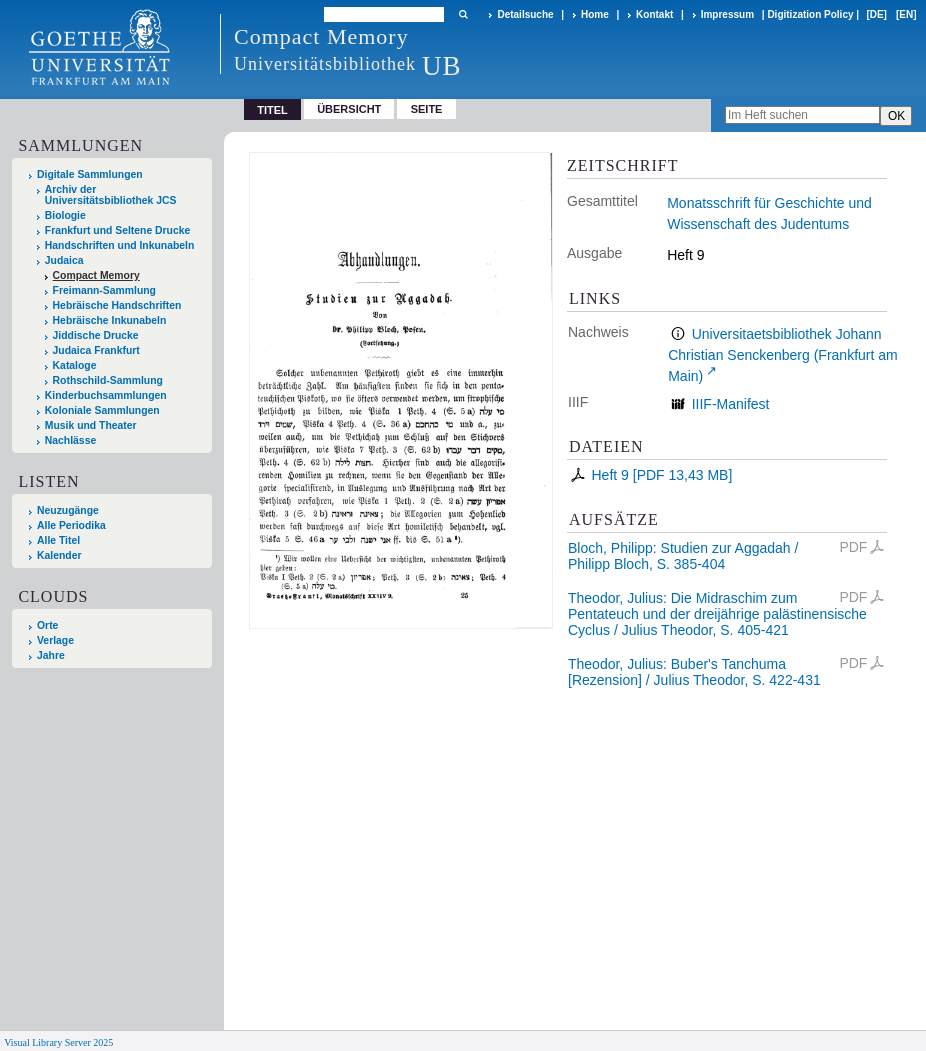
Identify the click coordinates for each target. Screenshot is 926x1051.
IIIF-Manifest (731, 404)
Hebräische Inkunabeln (110, 320)
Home (595, 14)
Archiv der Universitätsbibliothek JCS (111, 195)
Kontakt (654, 14)
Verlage (55, 640)
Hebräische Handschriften (117, 305)
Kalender (59, 555)
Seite (427, 109)
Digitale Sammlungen (90, 174)
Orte (47, 625)
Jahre (51, 655)
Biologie (65, 215)
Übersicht (349, 109)
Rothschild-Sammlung (108, 380)
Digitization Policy (810, 14)
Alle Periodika (71, 525)
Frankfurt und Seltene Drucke (118, 230)
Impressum (727, 14)
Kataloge (75, 365)
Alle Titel (58, 540)
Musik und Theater (91, 425)
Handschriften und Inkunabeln (120, 245)
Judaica (64, 260)
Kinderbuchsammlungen (106, 395)
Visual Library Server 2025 (58, 1042)
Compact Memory (96, 275)
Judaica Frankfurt (96, 350)
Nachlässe (70, 440)
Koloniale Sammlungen (102, 410)
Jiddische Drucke (96, 335)
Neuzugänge (68, 510)
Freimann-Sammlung (104, 290)
